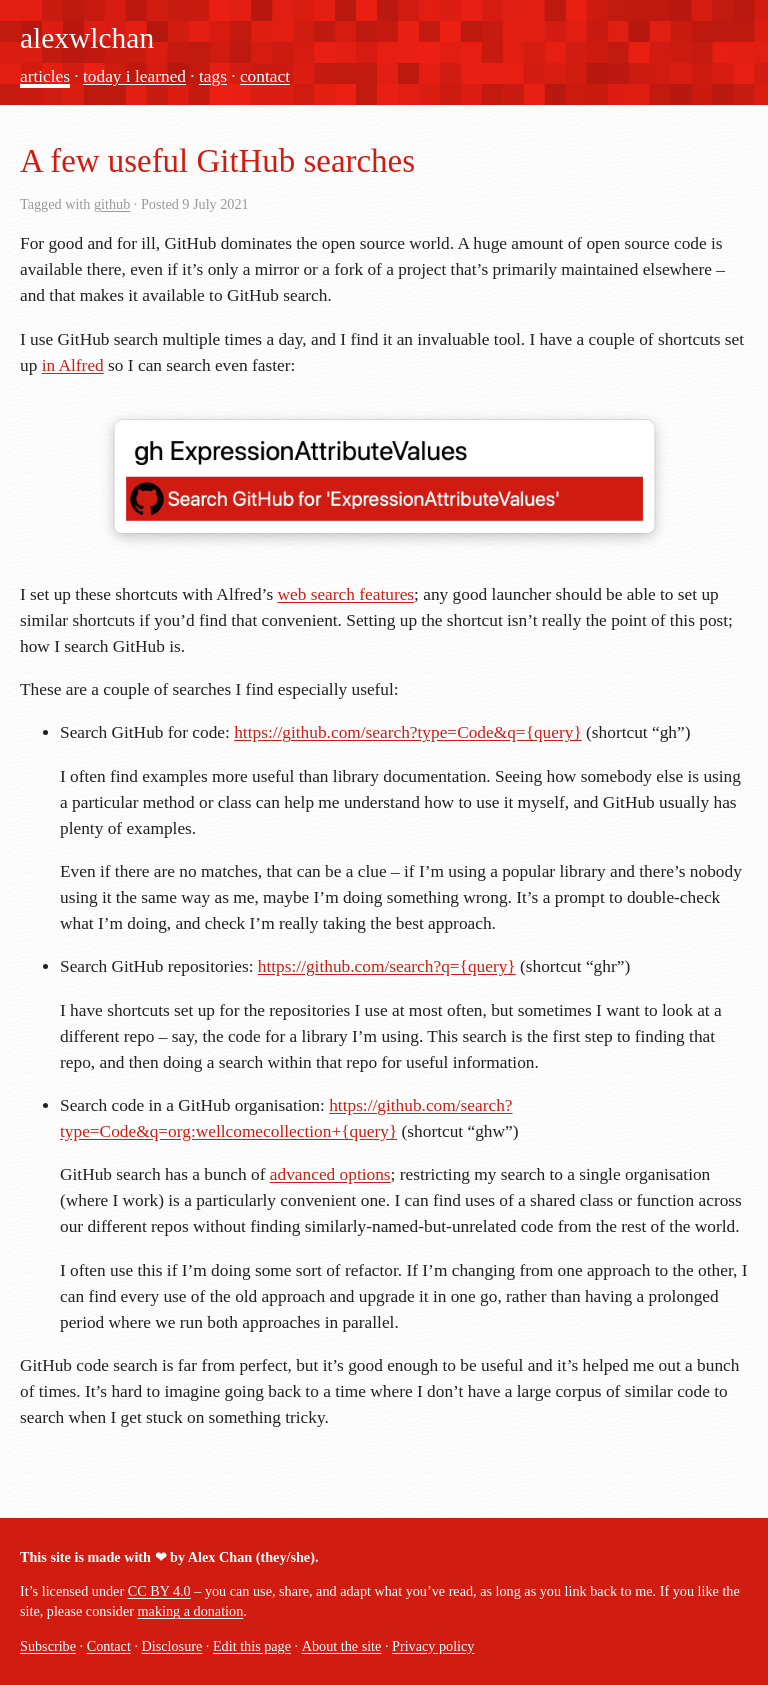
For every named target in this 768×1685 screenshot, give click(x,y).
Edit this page (252, 1646)
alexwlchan (87, 38)
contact (265, 76)
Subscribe (48, 1646)
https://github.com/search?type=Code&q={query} (408, 732)
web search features (345, 594)
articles (45, 76)
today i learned (134, 76)
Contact (109, 1646)
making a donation (191, 1611)
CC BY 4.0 (159, 1591)
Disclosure (172, 1646)
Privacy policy (433, 1646)
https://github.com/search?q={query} (387, 966)
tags (213, 76)
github (112, 204)
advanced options (330, 1174)
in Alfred (73, 365)
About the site (342, 1646)
